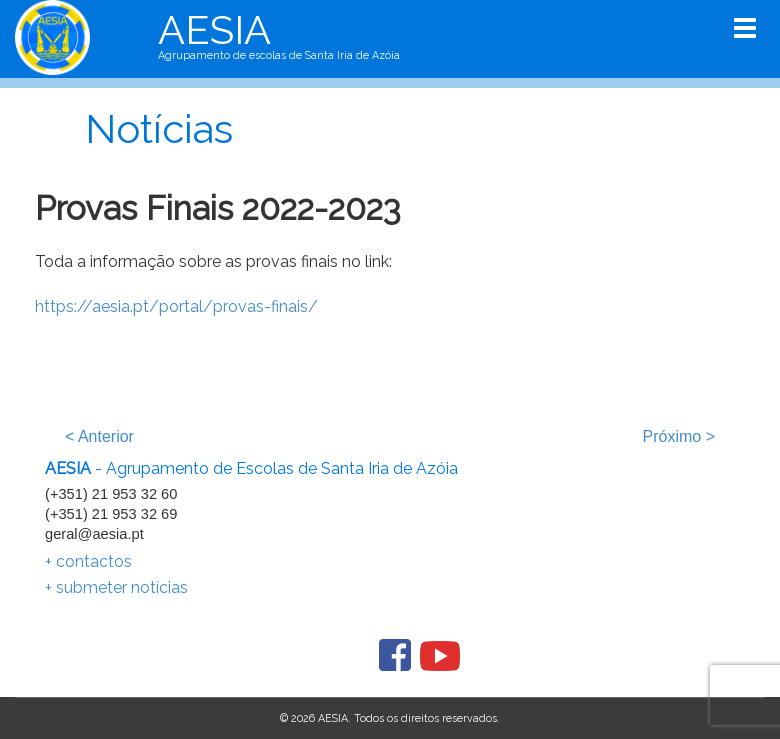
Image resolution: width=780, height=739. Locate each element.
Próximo (679, 436)
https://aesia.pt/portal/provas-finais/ (176, 306)
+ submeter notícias (116, 587)
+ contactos (88, 561)
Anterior (99, 436)
